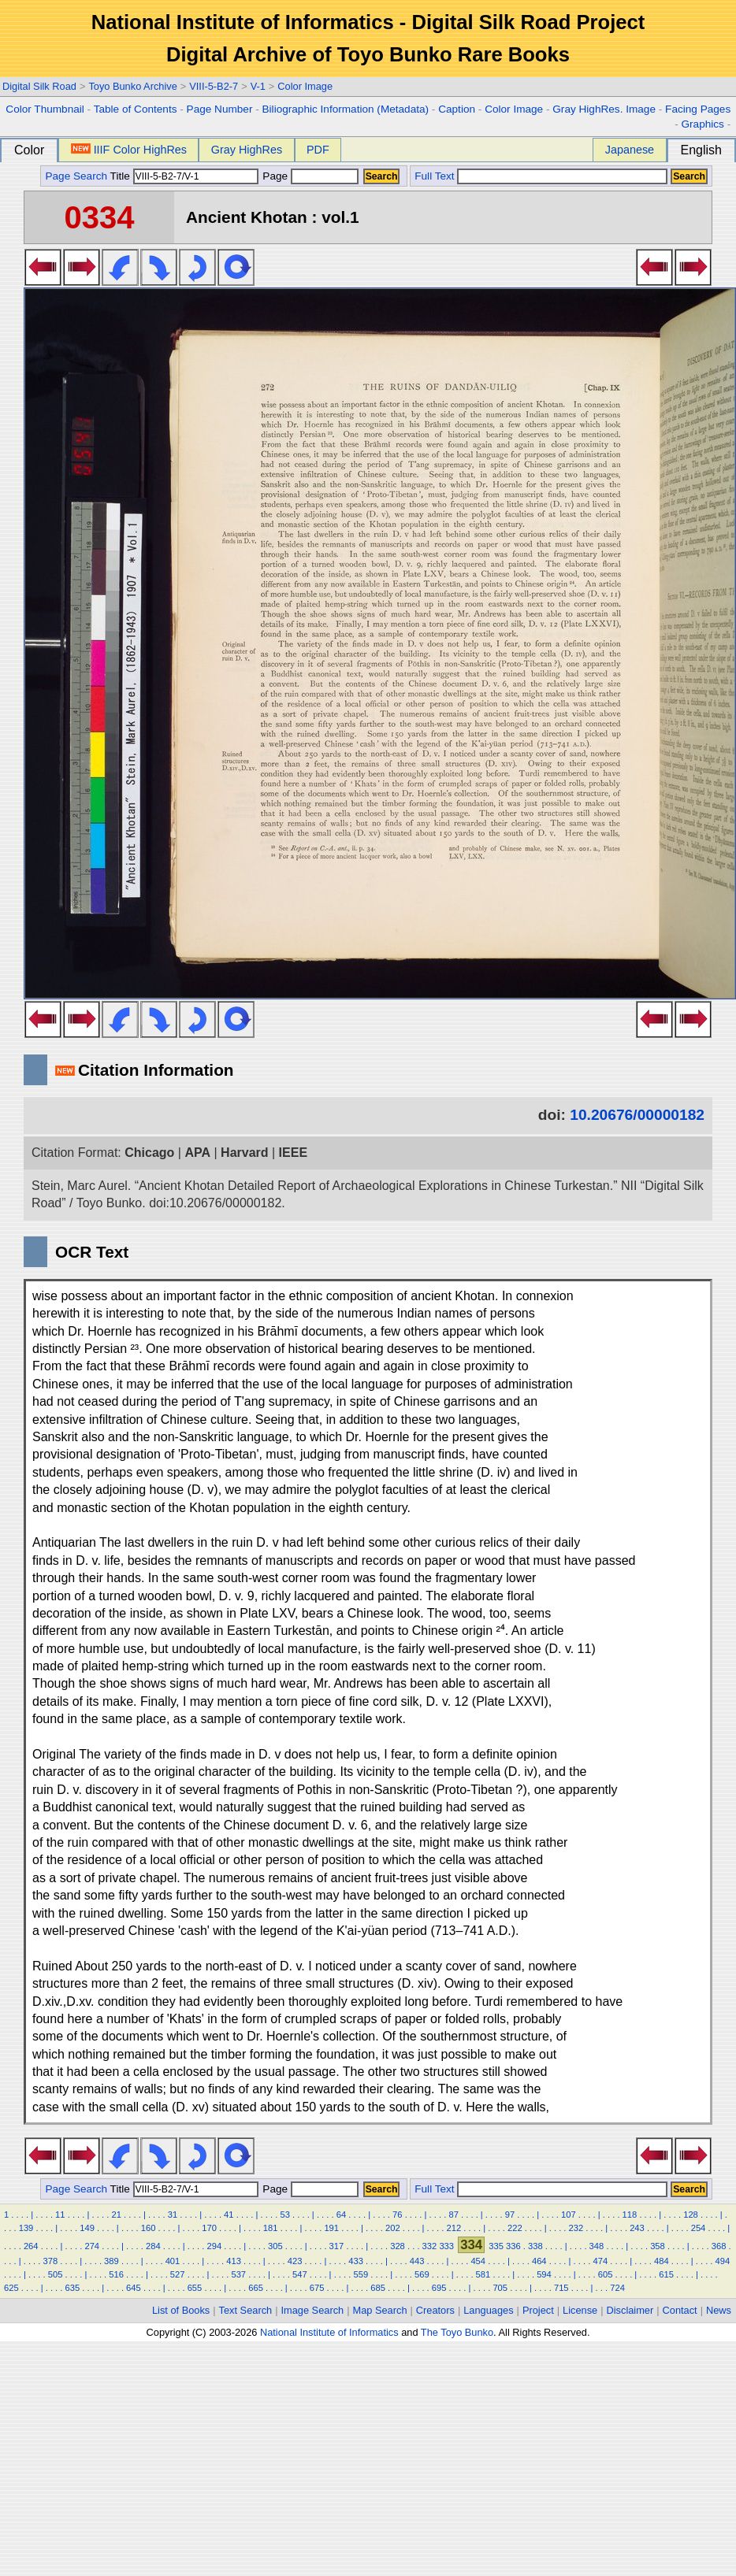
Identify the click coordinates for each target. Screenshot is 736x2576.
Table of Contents (135, 109)
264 (31, 2246)
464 (539, 2261)
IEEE (293, 1152)
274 (91, 2246)
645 (133, 2287)
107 (568, 2214)
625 (11, 2287)
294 (214, 2246)
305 (275, 2246)
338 (535, 2246)
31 (172, 2214)
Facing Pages (697, 109)
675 (317, 2287)
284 (153, 2246)
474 (600, 2261)
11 (60, 2214)
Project (538, 2310)
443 (417, 2261)
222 (514, 2228)
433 (355, 2261)
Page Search (76, 176)
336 (513, 2246)
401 (172, 2261)
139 (26, 2228)
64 (341, 2214)
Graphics (702, 124)
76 (397, 2214)
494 (723, 2261)
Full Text (434, 176)
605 (605, 2274)
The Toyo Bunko (457, 2332)
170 (209, 2228)
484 (661, 2261)
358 (657, 2246)
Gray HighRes (246, 149)
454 (477, 2261)
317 (336, 2246)
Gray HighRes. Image (604, 109)
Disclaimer (630, 2310)
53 (284, 2214)
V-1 (258, 86)
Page (309, 176)
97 (510, 2214)
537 (238, 2274)
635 (72, 2287)
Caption (456, 109)
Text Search (246, 2310)
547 (299, 2274)
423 (295, 2261)
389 (111, 2261)
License (580, 2310)
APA (197, 1152)
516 (116, 2274)
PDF (318, 149)
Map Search (380, 2310)
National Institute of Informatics (329, 2332)
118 (630, 2214)
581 (483, 2274)
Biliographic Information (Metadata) (345, 109)
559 (361, 2274)
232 (576, 2228)
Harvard (244, 1152)
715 (561, 2287)
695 (439, 2287)
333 (446, 2246)
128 (690, 2214)
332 (429, 2246)
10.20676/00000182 (637, 1114)
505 (55, 2274)
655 (195, 2287)
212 (453, 2228)
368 (719, 2246)
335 (496, 2246)
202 (392, 2228)
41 (228, 2214)
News (718, 2310)
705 (500, 2287)
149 (87, 2228)
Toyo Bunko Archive (132, 86)
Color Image (305, 86)
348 (596, 2246)
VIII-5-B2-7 (213, 86)
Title (184, 176)
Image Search (312, 2310)
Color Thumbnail (45, 109)
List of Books (181, 2310)
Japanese (629, 149)
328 (397, 2246)
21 (116, 2214)
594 (544, 2274)
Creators (435, 2310)
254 (698, 2228)
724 (617, 2287)
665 (255, 2287)
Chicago (149, 1152)
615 (666, 2274)
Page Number (220, 109)
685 (377, 2287)
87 (453, 2214)
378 (50, 2261)
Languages (488, 2310)
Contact (680, 2310)
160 (148, 2228)
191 (331, 2228)
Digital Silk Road (39, 86)
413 (233, 2261)
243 (637, 2228)
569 (421, 2274)
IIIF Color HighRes (129, 149)
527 (177, 2274)
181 (270, 2228)
